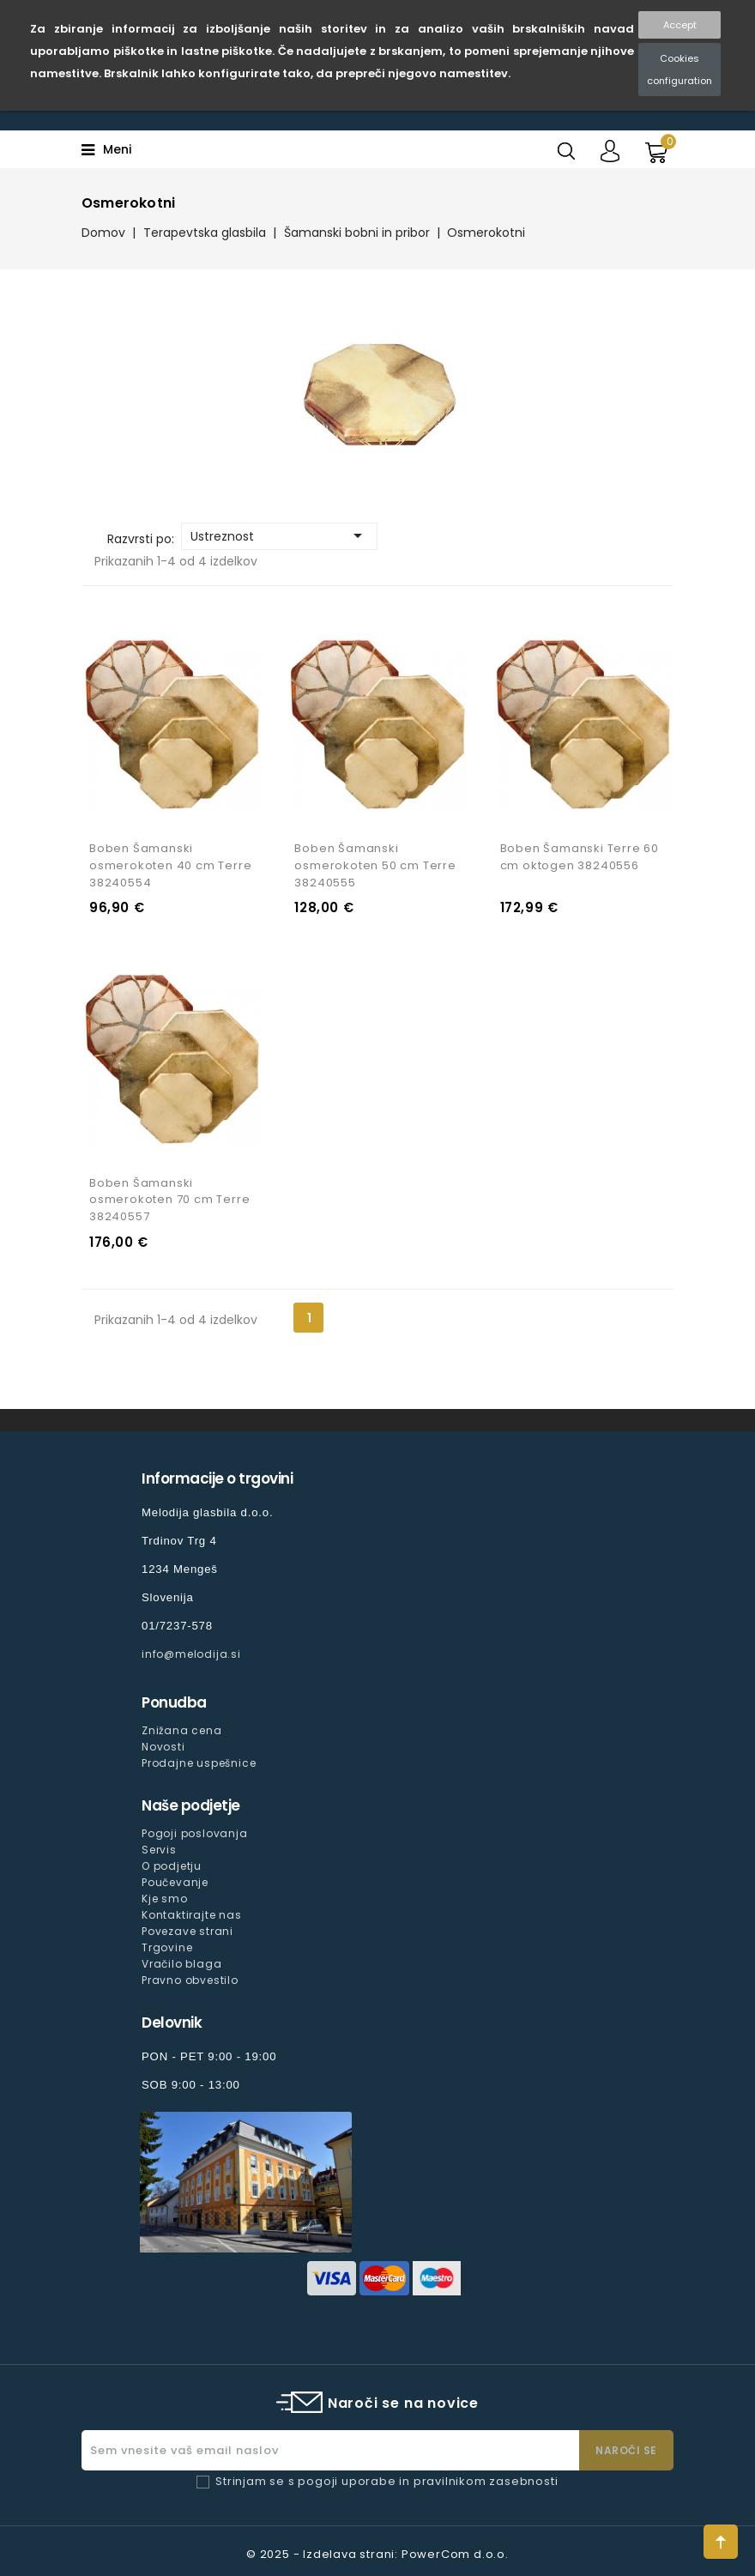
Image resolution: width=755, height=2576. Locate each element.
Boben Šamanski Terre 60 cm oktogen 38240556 (579, 857)
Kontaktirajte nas (192, 1915)
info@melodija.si (191, 1654)
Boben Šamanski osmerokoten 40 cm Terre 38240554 (170, 865)
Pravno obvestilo (190, 1980)
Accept (680, 25)
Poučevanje (175, 1882)
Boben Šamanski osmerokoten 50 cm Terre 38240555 (375, 865)
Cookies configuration (679, 69)
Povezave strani (187, 1931)
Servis (159, 1849)
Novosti (163, 1746)
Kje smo (165, 1898)
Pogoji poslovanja (195, 1833)
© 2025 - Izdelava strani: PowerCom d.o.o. (377, 2554)
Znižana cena (182, 1730)
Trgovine (167, 1947)
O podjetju (172, 1866)
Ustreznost (279, 535)
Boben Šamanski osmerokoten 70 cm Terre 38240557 (169, 1200)
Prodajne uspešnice (199, 1763)
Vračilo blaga (181, 1963)
